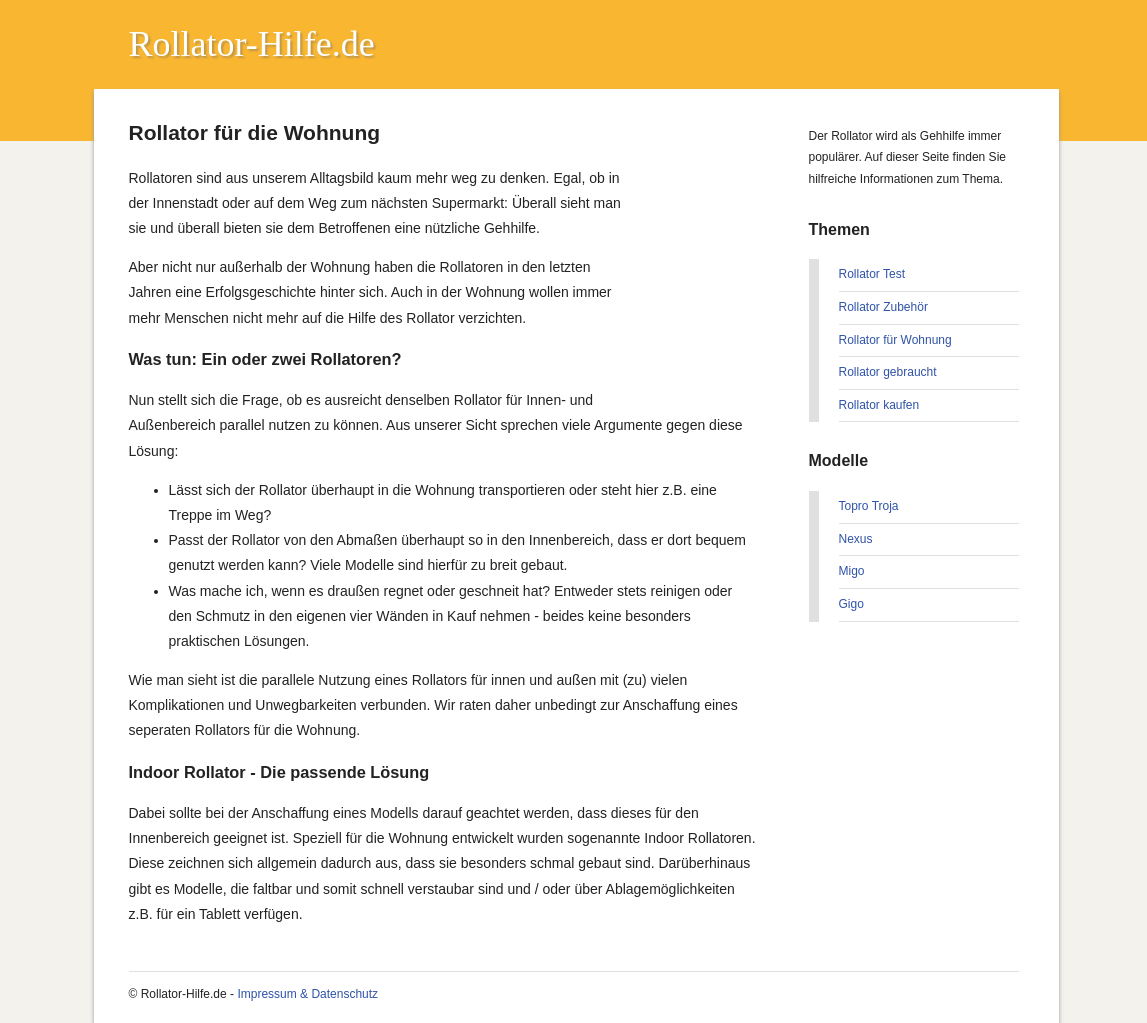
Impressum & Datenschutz (307, 994)
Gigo (851, 604)
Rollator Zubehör (883, 307)
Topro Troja (869, 506)
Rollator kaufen (879, 405)
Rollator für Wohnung (895, 340)
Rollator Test (872, 274)
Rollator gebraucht (888, 372)
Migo (852, 571)
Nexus (856, 539)
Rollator (187, 44)
